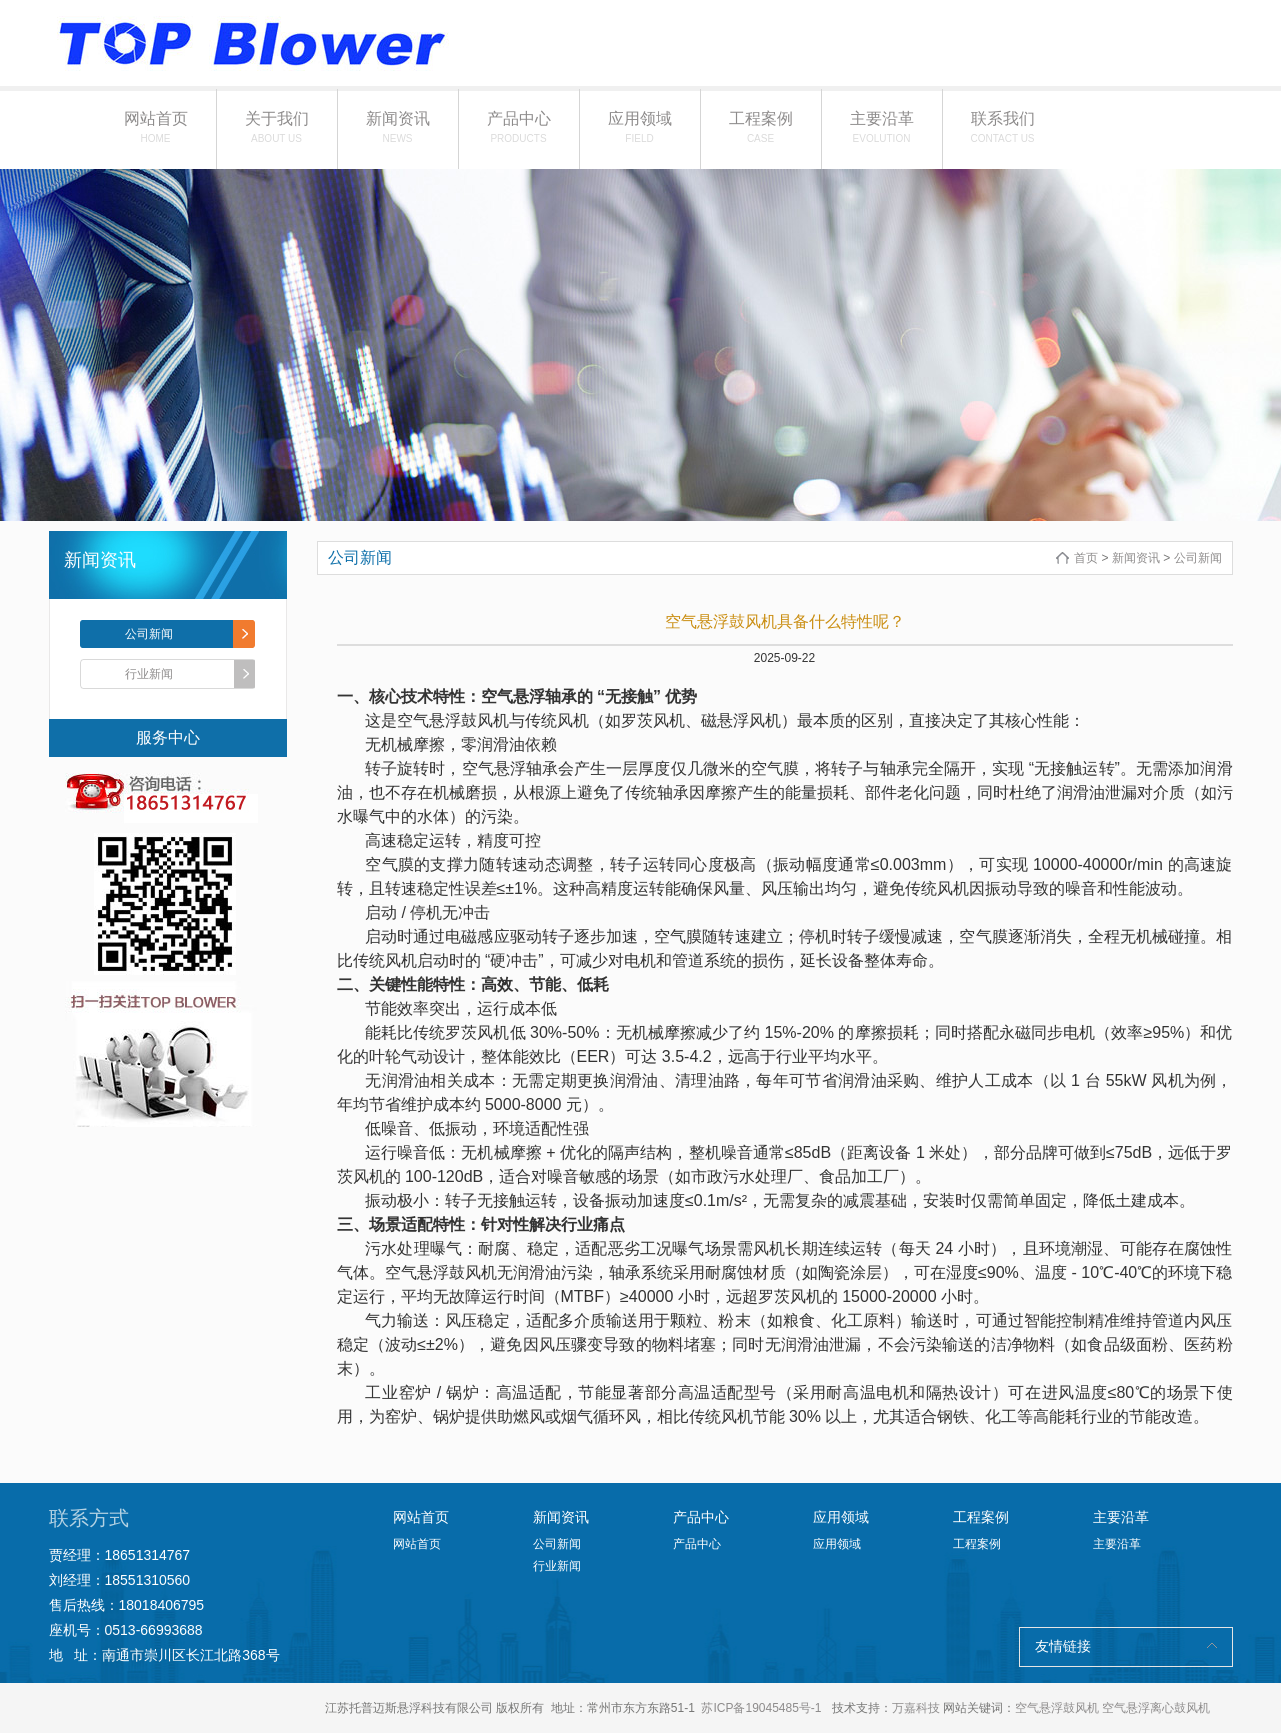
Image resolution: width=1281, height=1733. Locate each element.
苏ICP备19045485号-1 (761, 1708)
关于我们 (277, 127)
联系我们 (1003, 127)
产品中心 (519, 127)
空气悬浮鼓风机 (1057, 1708)
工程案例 (761, 127)
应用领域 (640, 127)
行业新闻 (149, 674)
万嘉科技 (916, 1708)
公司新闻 (149, 634)
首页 (1086, 558)
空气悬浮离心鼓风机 (1156, 1708)
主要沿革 (882, 127)
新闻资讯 (398, 127)
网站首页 (156, 127)
